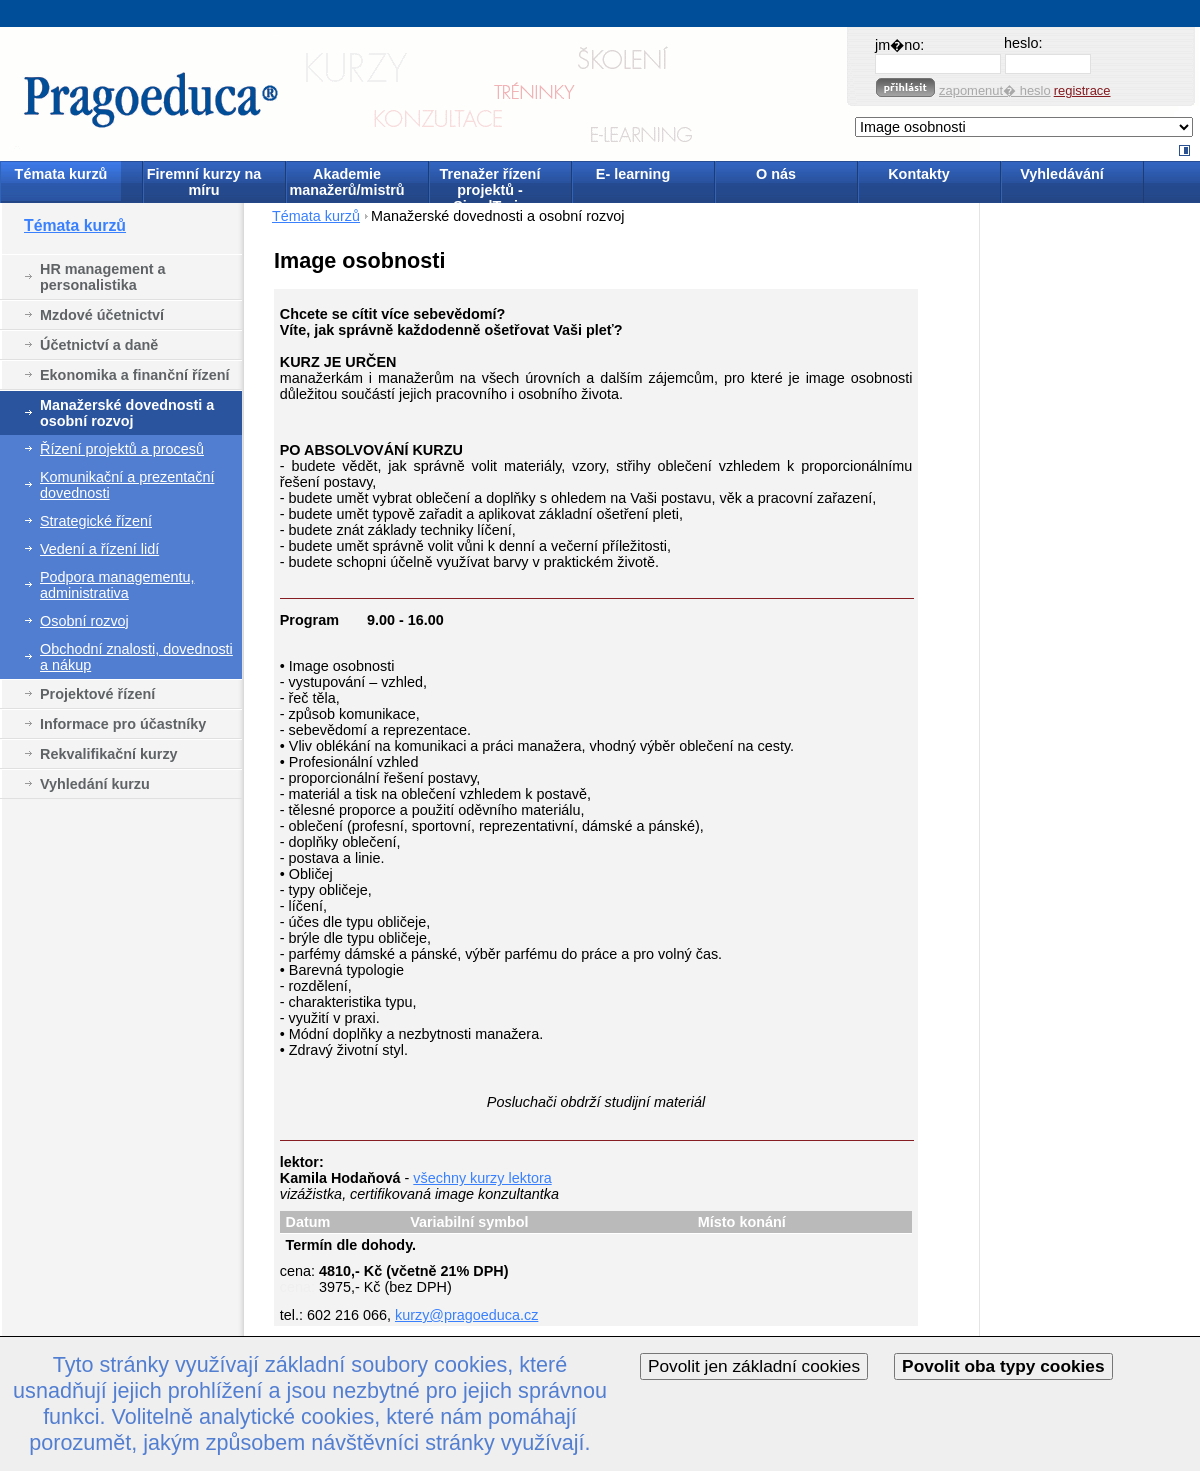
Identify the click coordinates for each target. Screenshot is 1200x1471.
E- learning (633, 174)
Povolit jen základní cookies (754, 1366)
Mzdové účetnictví (102, 315)
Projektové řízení (97, 694)
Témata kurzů (61, 174)
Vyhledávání (1061, 174)
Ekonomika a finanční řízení (135, 375)
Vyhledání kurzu (95, 784)
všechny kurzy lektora (482, 1178)
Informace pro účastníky (123, 724)
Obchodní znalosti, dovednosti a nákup (136, 657)
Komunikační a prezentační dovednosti (127, 485)
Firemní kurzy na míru (204, 182)
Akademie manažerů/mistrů (346, 182)
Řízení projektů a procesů (122, 449)
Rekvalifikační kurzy (109, 754)
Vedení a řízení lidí (99, 549)
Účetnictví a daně (99, 345)
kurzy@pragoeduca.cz (466, 1315)
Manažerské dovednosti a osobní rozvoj (127, 413)
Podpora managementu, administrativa (117, 585)
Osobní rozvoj (84, 621)
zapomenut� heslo (995, 90)
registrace (1082, 90)
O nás (776, 174)
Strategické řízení (96, 521)
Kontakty (919, 174)
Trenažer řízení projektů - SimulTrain (490, 183)
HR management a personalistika (103, 277)
